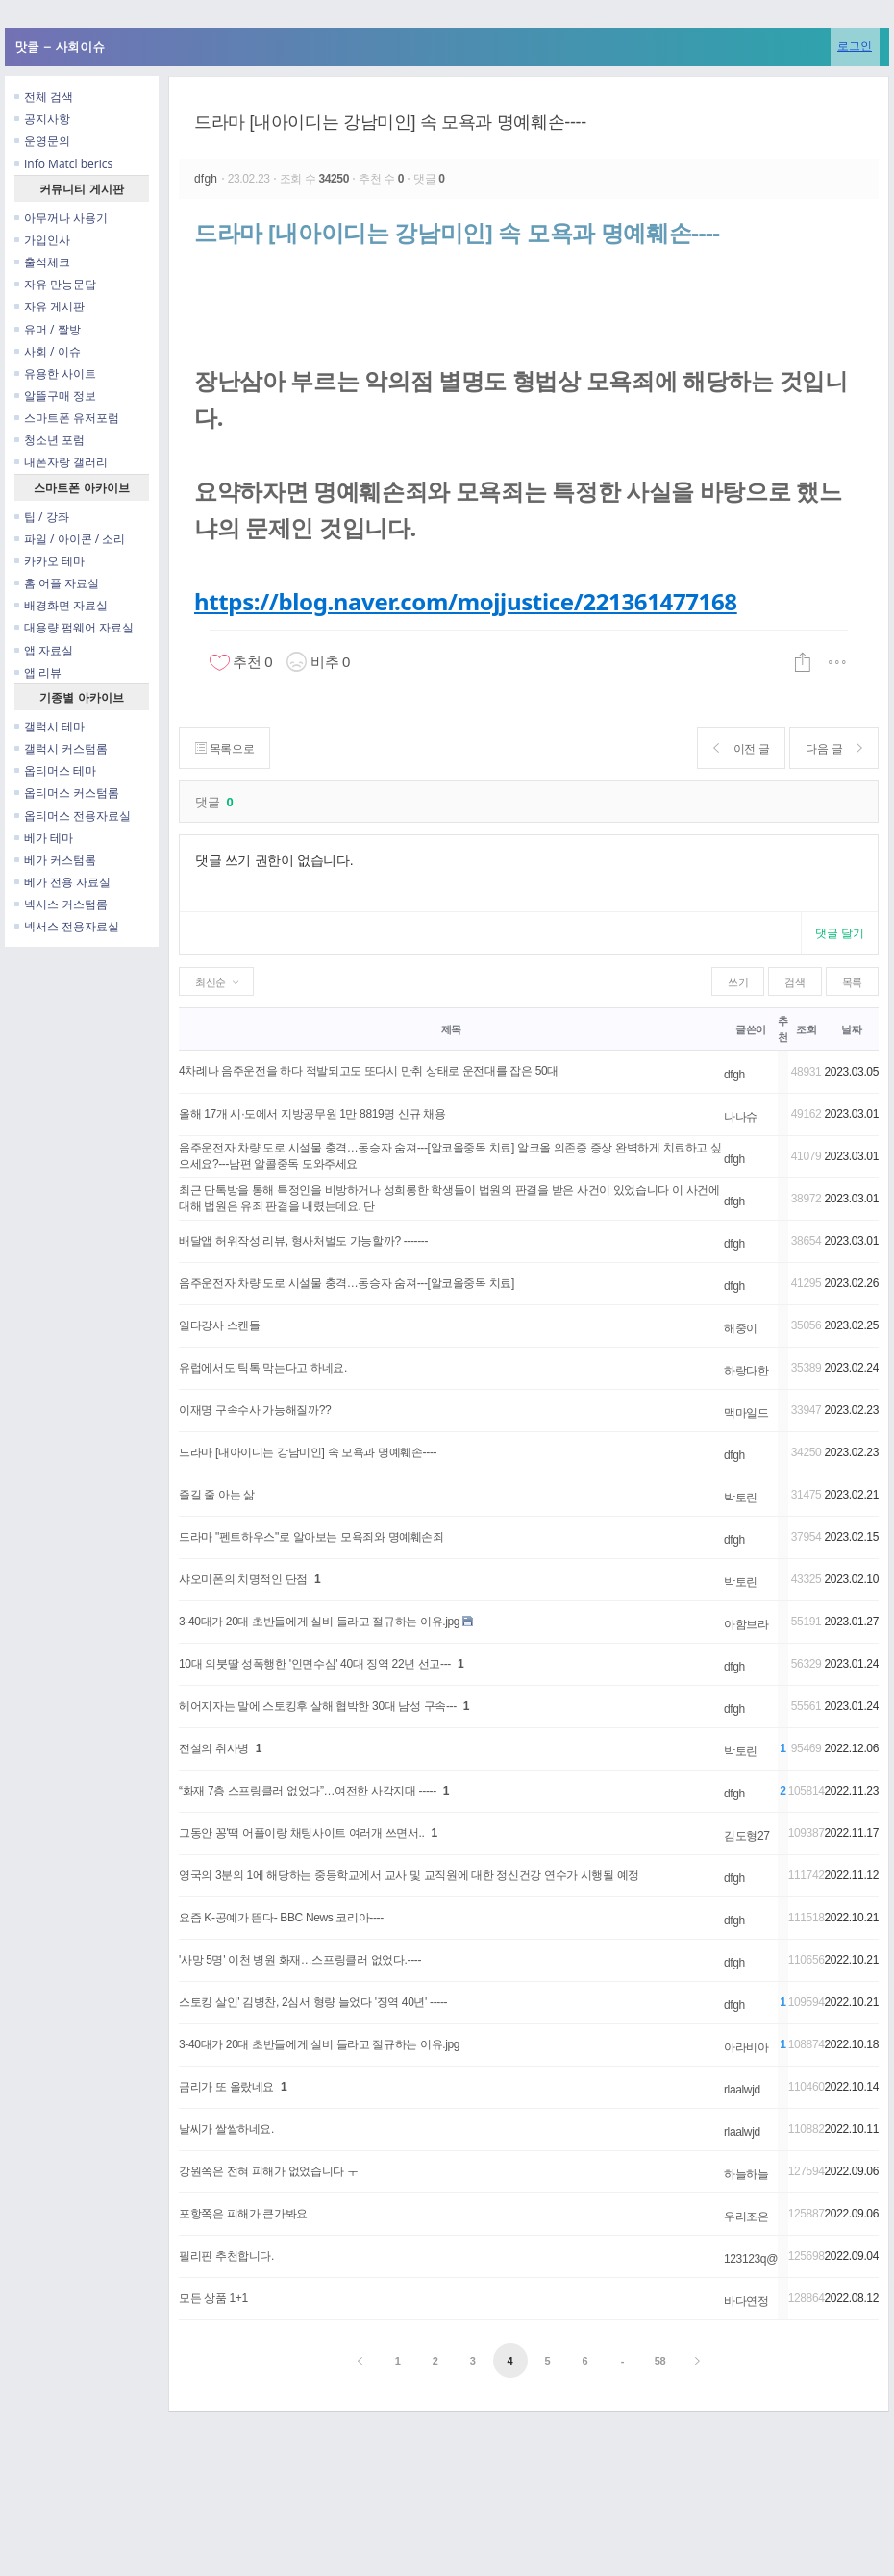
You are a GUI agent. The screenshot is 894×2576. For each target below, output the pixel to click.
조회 (806, 1029)
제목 (451, 1029)
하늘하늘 (746, 2174)
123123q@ (751, 2259)
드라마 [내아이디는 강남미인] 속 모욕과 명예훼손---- (390, 122)
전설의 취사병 (214, 1748)
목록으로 (224, 748)
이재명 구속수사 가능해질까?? (255, 1410)
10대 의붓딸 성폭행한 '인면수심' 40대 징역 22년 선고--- (315, 1664)
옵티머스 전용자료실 (72, 815)
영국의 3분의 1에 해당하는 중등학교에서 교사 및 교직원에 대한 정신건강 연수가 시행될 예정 (409, 1875)
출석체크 (42, 262)
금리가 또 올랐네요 (226, 2086)
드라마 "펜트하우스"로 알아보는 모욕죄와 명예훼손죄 (311, 1537)
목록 (852, 982)
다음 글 (834, 748)
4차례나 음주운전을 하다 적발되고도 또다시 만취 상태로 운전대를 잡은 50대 (369, 1070)
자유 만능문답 (55, 284)
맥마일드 (746, 1413)
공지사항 (42, 119)
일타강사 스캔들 (219, 1325)
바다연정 (746, 2301)
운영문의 (42, 141)
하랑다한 (746, 1370)
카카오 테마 (49, 561)
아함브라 (746, 1624)
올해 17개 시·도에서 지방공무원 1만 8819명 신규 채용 (312, 1114)
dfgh (207, 179)
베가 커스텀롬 (55, 860)
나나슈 (740, 1117)
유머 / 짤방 (47, 329)
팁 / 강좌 (41, 516)
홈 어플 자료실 (56, 583)
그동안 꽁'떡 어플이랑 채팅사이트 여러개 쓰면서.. (302, 1833)
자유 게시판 (49, 306)
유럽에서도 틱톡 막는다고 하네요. (263, 1368)
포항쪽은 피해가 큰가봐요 (243, 2213)
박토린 (740, 1497)
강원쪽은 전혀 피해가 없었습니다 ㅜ (269, 2171)
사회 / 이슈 (47, 351)
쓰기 (738, 982)
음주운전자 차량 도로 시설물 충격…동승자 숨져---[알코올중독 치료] (346, 1283)
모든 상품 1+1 (213, 2298)
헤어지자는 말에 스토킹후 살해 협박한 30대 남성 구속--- (318, 1706)
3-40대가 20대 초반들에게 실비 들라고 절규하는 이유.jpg (319, 1621)
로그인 (854, 45)
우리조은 (746, 2216)
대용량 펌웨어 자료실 (74, 627)
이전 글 (741, 748)
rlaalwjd (742, 2089)
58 (660, 2360)
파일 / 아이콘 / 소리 (69, 539)
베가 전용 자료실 (62, 882)
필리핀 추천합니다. (226, 2256)
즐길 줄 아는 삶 (217, 1494)
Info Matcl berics (63, 164)
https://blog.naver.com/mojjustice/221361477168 (465, 601)
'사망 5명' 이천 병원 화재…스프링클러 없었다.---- (300, 1960)
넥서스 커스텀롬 (61, 904)
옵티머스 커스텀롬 (66, 792)
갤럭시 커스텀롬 (61, 748)
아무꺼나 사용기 (61, 218)
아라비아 (746, 2047)
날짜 (851, 1029)
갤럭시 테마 (49, 726)
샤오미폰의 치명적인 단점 (243, 1579)
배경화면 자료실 (61, 605)
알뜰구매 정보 (55, 395)
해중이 (740, 1328)
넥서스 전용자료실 (66, 926)
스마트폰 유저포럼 (66, 417)
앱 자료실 (43, 650)
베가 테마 (43, 838)
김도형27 (747, 1836)
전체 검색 (43, 96)
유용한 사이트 (55, 373)
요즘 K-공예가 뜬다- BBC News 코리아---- (281, 1917)
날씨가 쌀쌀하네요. (226, 2129)
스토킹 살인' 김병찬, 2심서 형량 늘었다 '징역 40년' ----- (313, 2002)
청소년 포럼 (49, 440)
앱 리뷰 (38, 672)
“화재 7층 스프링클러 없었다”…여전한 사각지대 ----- (307, 1790)
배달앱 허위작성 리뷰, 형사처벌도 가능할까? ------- (303, 1241)
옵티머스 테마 (55, 770)
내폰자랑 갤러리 (61, 462)
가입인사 (42, 240)
